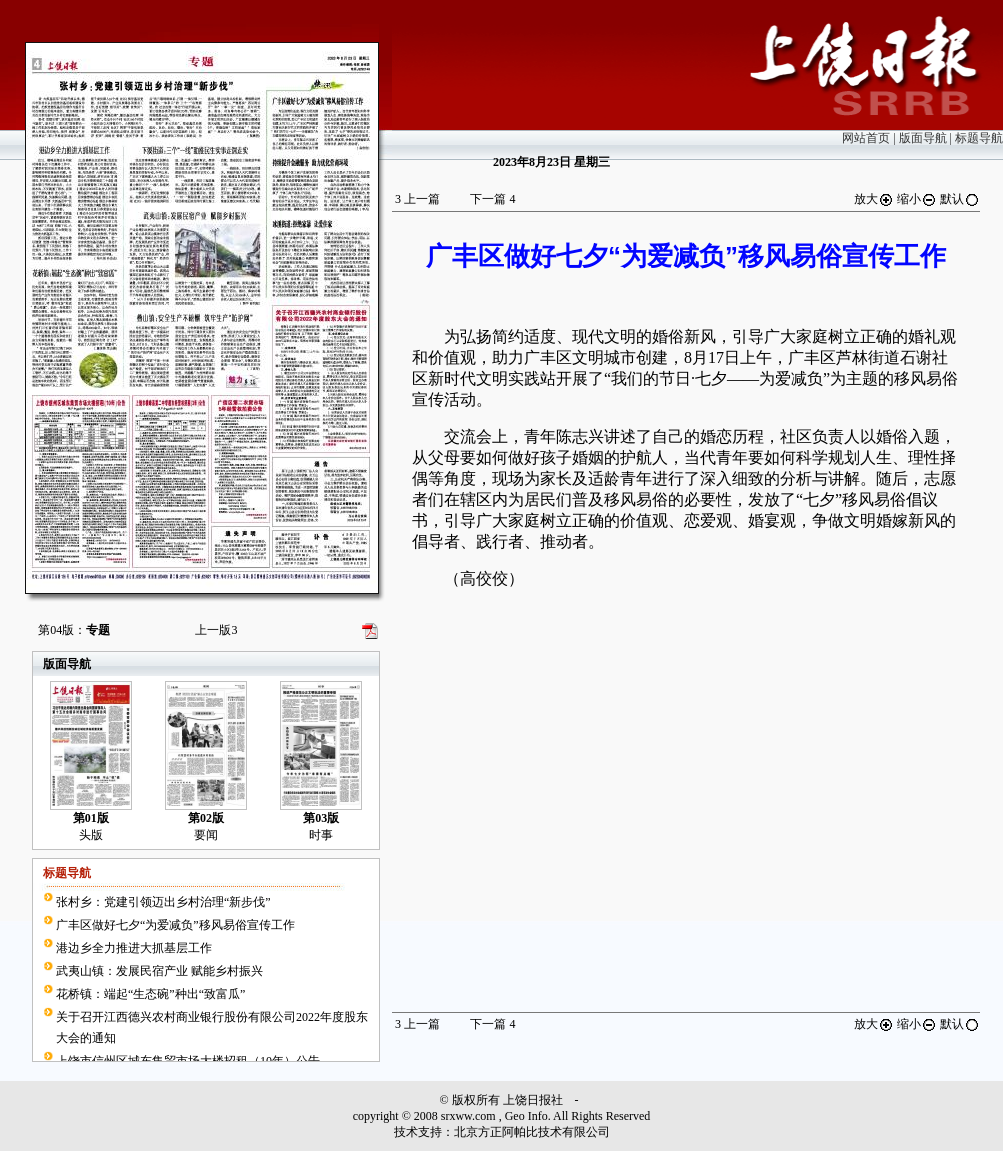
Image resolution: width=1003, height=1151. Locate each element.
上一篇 (417, 199)
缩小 (917, 199)
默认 (960, 199)
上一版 (216, 630)
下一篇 (492, 199)
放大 (874, 199)
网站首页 (866, 138)
